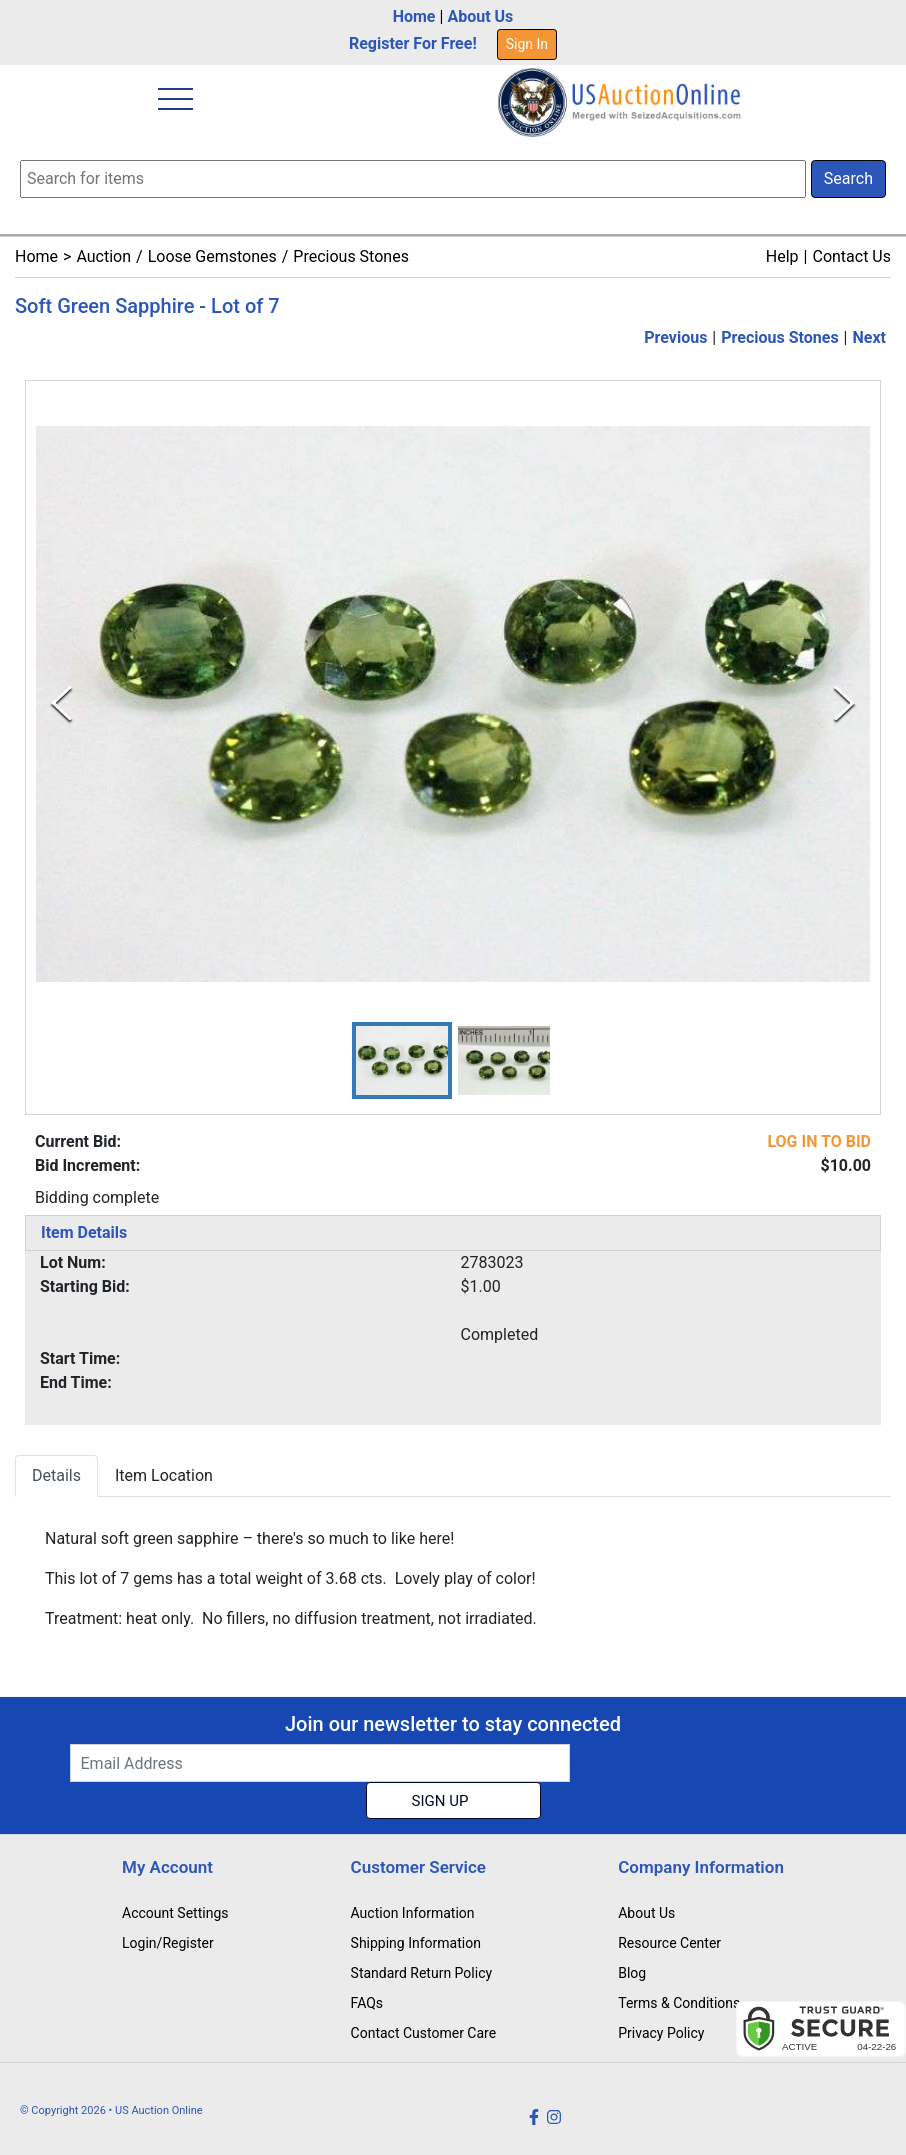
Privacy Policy (661, 2033)
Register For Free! (413, 43)
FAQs (367, 2003)
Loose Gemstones (212, 256)
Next (869, 337)
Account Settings (175, 1913)
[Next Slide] (844, 703)
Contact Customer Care (424, 2033)
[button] (402, 1060)
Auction (103, 256)
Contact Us (851, 256)
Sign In (527, 44)
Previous (675, 337)
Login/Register (168, 1943)
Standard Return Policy (422, 1973)
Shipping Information (416, 1943)
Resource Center (669, 1943)
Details (56, 1475)
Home (414, 16)
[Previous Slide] (61, 703)
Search (848, 178)
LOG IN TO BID (819, 1141)
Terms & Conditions (679, 2003)
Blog (632, 1973)
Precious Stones (351, 256)
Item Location (164, 1475)
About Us (480, 16)
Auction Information (413, 1913)
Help (782, 256)
